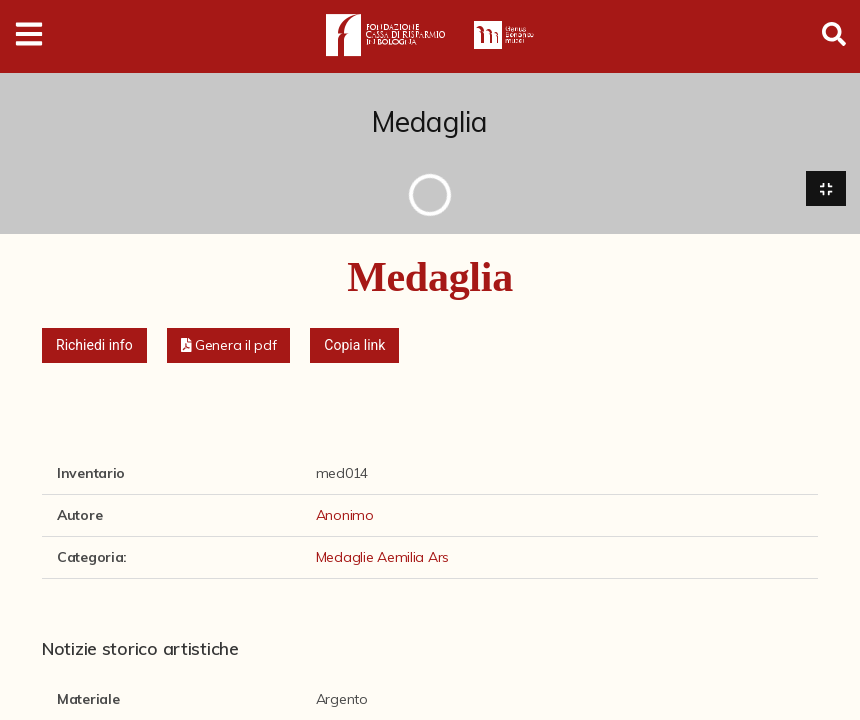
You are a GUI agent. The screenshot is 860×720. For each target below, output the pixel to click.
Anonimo (345, 515)
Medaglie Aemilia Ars (382, 557)
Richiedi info (94, 345)
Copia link (354, 345)
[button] (229, 345)
